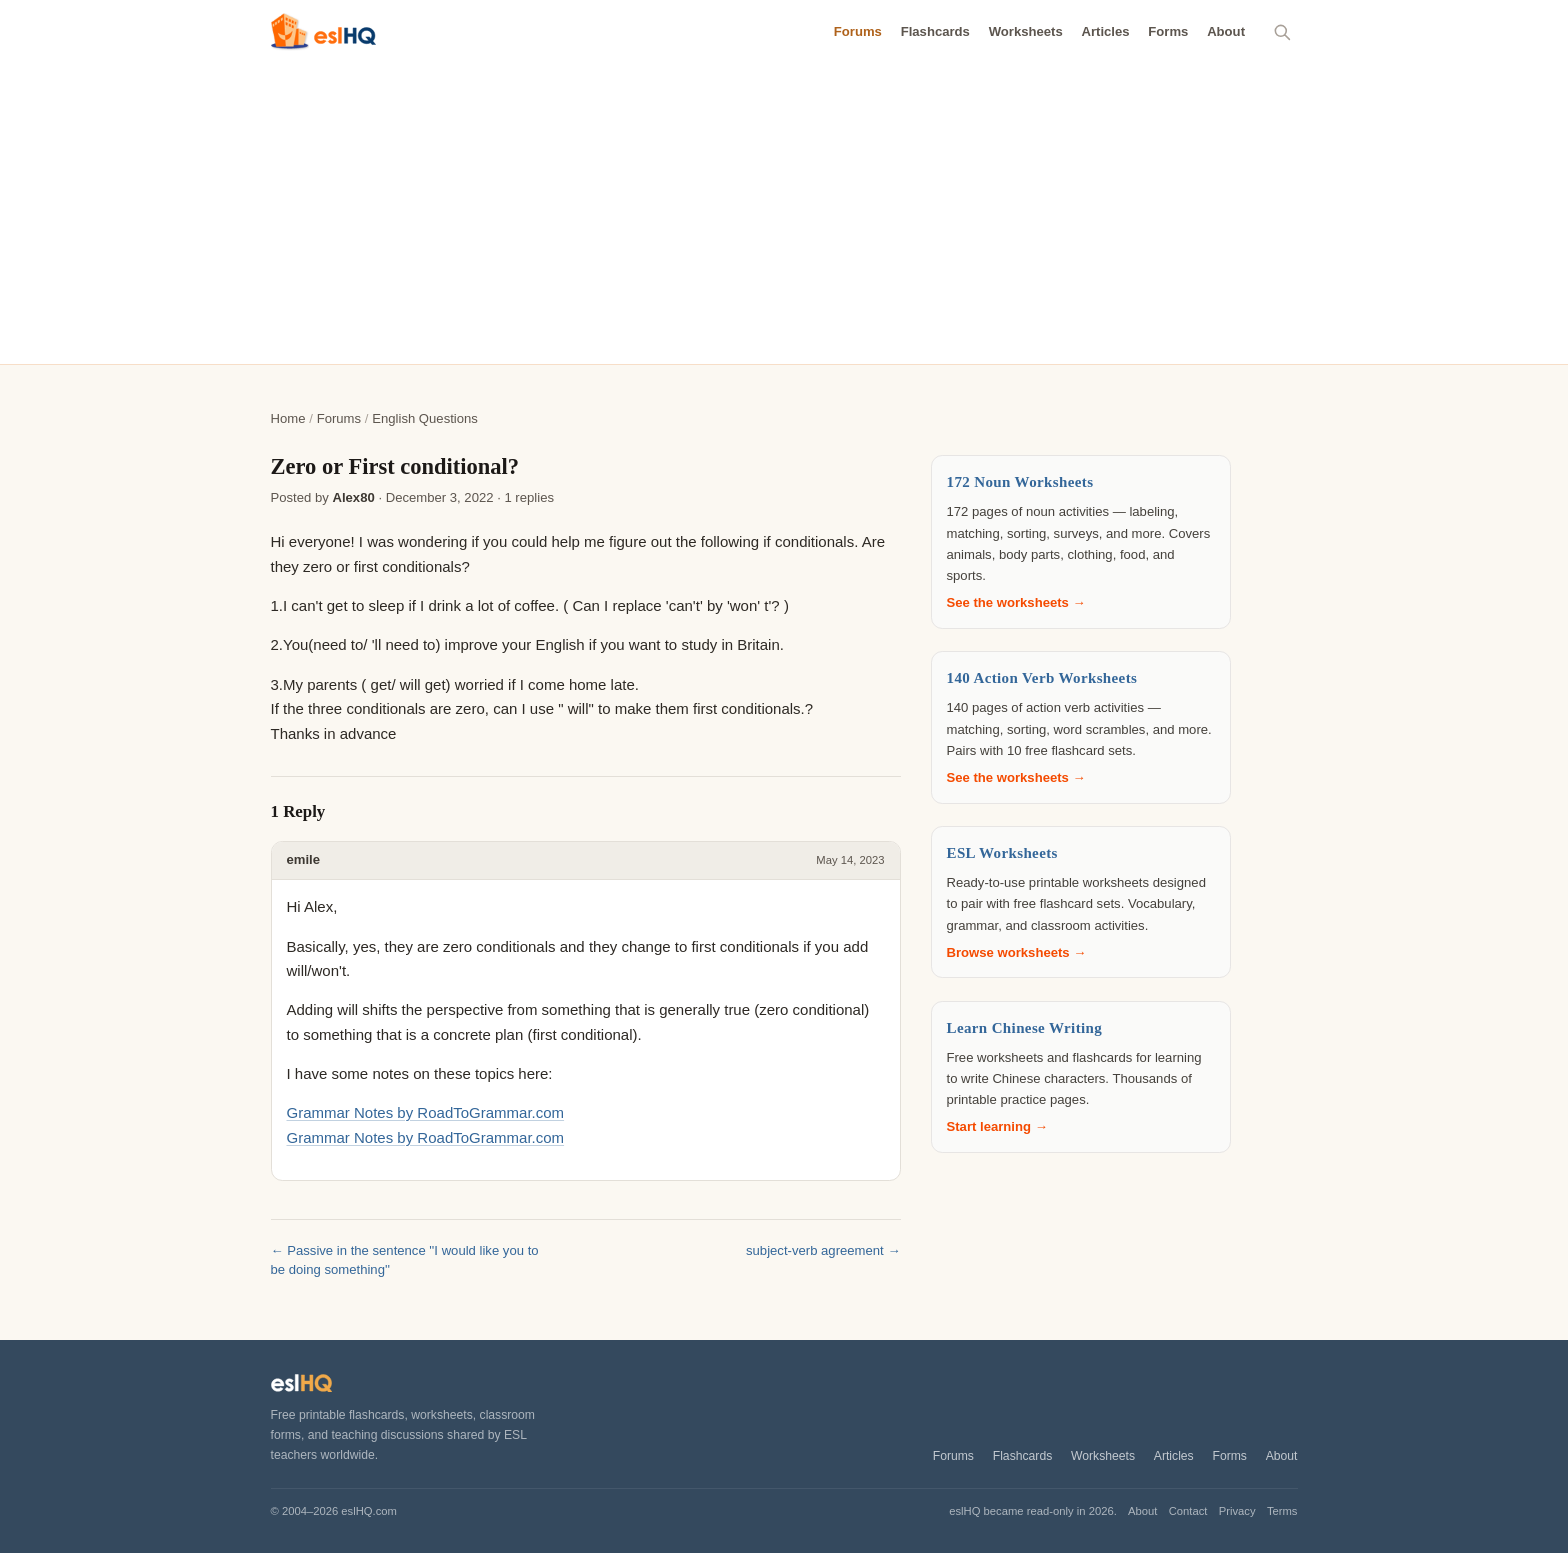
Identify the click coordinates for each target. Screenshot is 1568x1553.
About (1226, 31)
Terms (1282, 1511)
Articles (1105, 31)
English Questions (425, 418)
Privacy (1237, 1511)
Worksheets (1026, 31)
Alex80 (353, 497)
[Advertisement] (784, 214)
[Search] (1283, 32)
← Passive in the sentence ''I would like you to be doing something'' (405, 1260)
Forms (1168, 31)
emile (304, 859)
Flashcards (935, 31)
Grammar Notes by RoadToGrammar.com (426, 1112)
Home (288, 418)
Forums (858, 31)
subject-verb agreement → (823, 1250)
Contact (1188, 1511)
